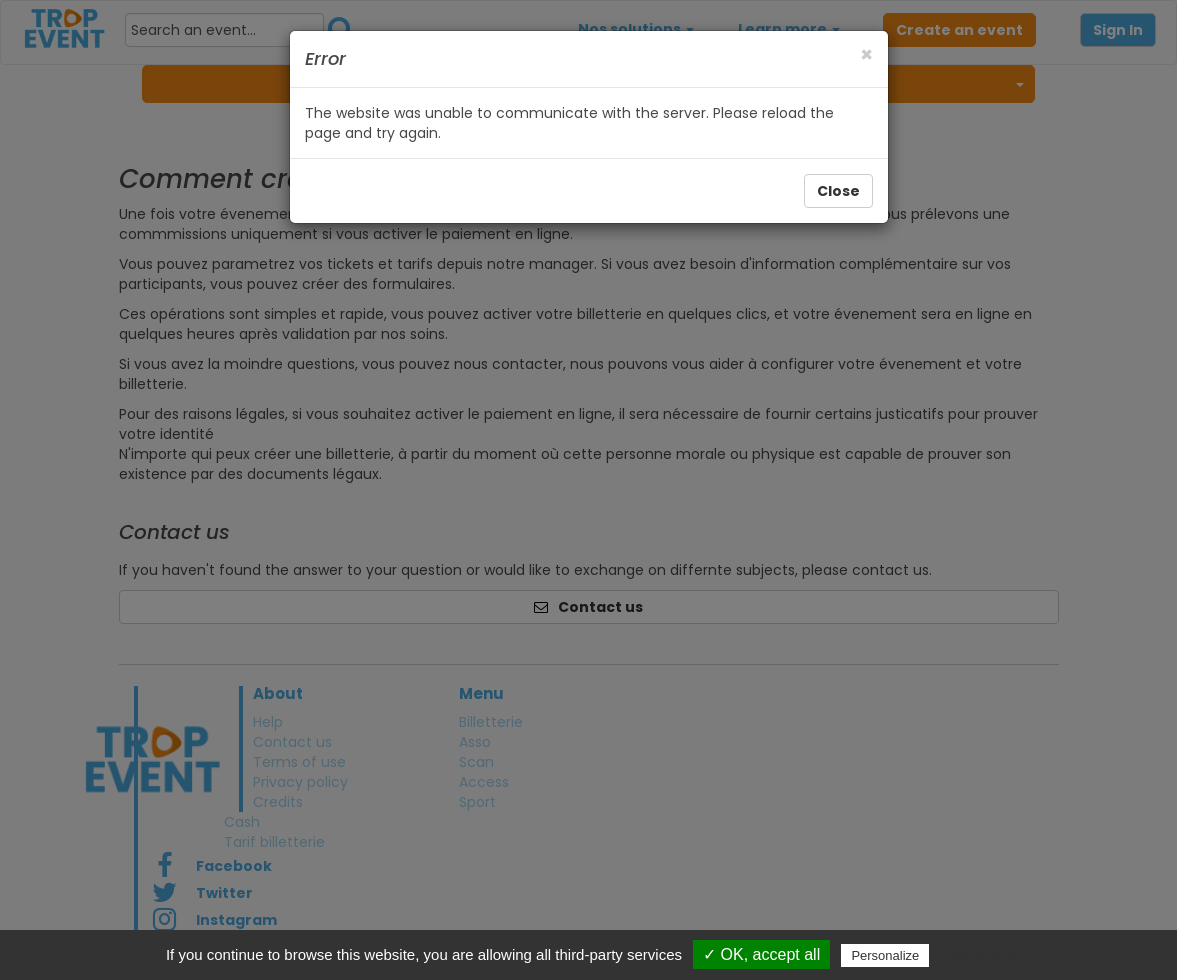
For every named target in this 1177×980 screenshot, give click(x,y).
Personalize (885, 955)
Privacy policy (982, 955)
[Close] (866, 54)
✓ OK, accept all (761, 954)
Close (838, 191)
